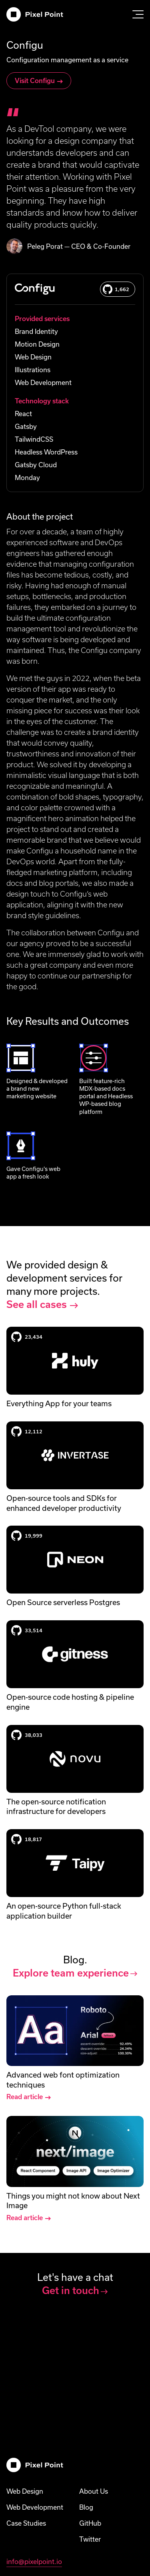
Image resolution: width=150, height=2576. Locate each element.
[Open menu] (138, 14)
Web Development (34, 2507)
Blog (86, 2507)
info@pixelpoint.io (34, 2561)
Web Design (24, 2491)
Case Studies (26, 2523)
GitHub (90, 2523)
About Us (93, 2491)
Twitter (90, 2539)
